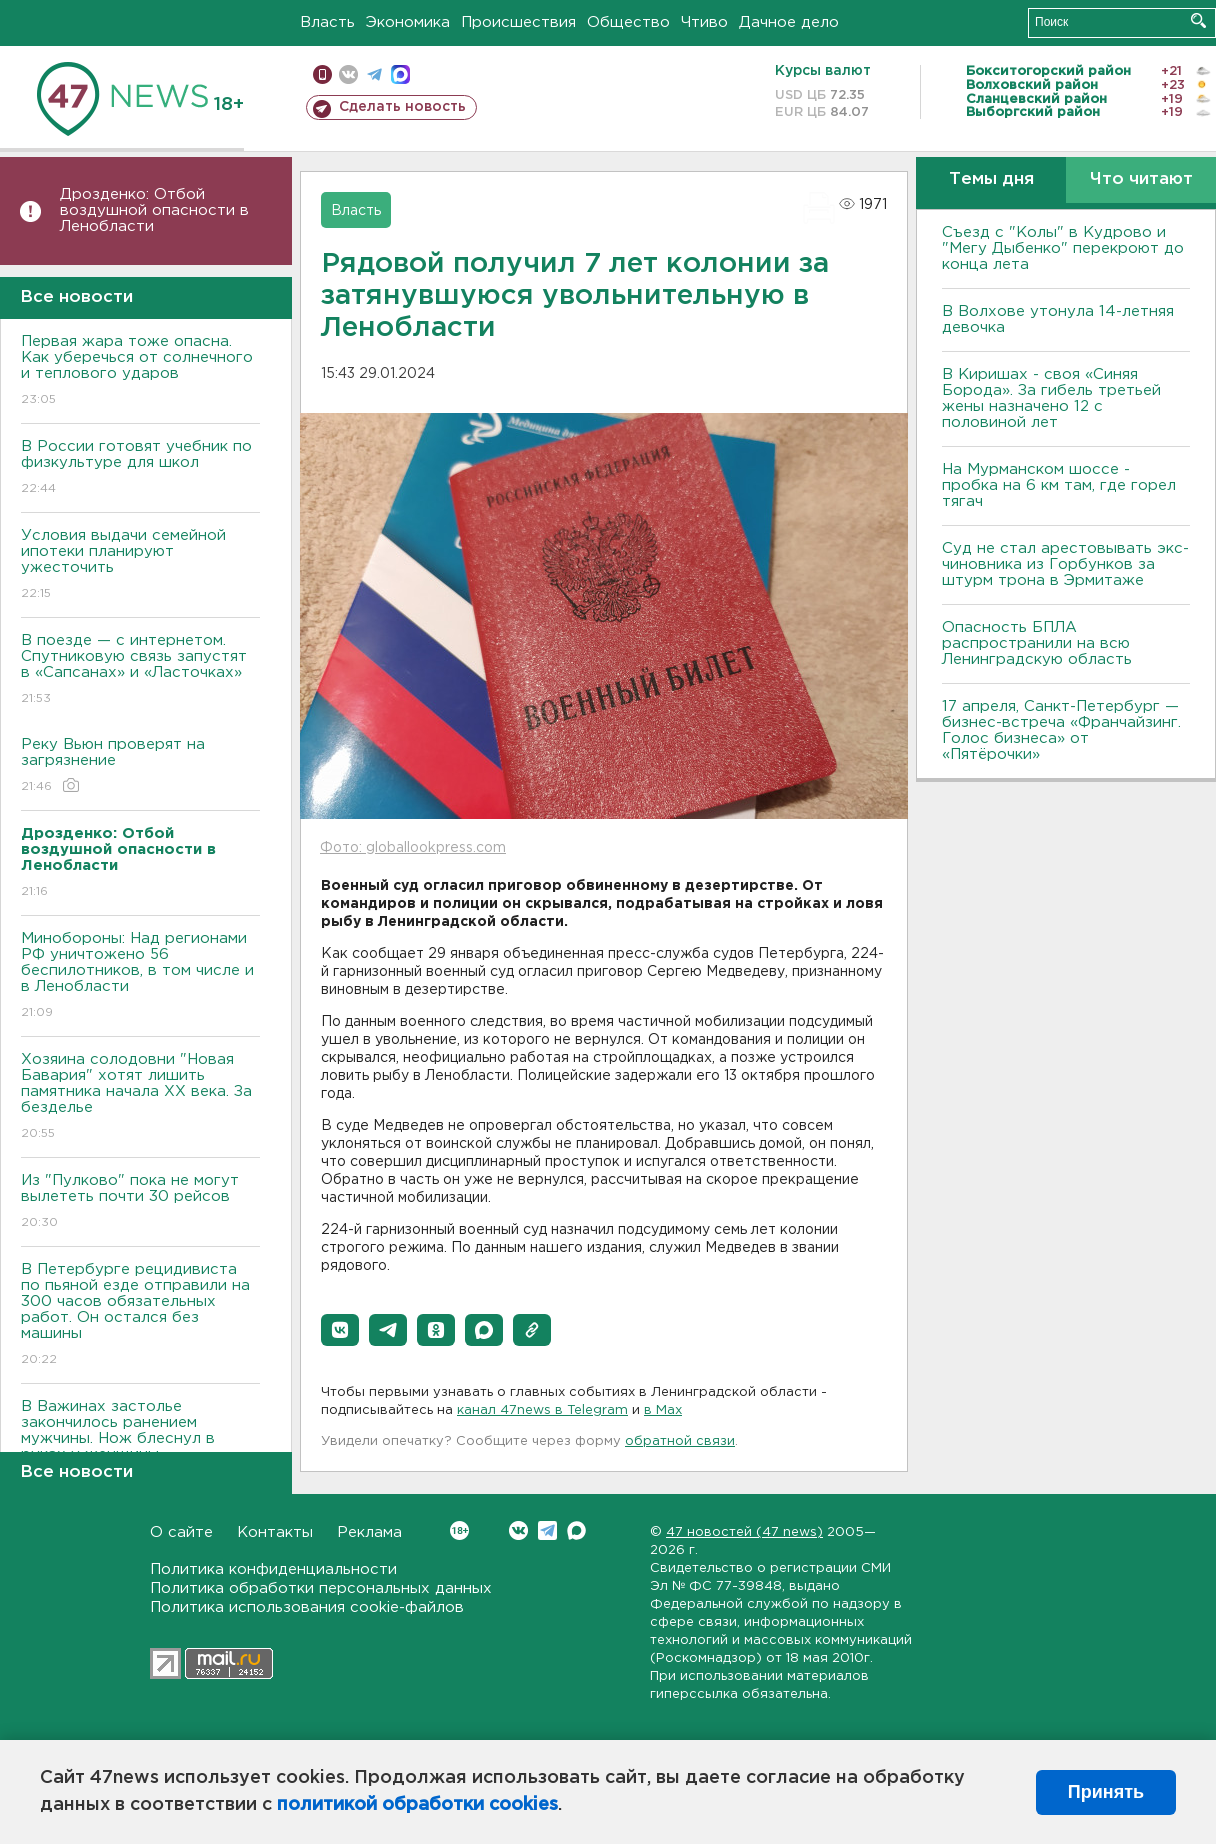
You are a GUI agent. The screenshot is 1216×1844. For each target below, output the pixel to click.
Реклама (369, 1532)
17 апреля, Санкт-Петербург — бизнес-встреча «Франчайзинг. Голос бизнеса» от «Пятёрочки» (1061, 730)
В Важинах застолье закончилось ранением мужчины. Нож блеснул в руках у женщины (140, 1444)
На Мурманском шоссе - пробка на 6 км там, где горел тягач (1059, 485)
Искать (1198, 20)
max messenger (400, 74)
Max (576, 1530)
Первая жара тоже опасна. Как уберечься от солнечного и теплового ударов (140, 371)
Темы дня (991, 179)
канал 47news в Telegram (542, 1410)
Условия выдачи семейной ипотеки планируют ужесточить (140, 565)
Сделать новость (402, 107)
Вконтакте (459, 1530)
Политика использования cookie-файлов (307, 1607)
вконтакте (348, 74)
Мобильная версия (322, 74)
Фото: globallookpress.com (413, 848)
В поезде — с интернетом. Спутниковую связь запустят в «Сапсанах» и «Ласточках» (140, 670)
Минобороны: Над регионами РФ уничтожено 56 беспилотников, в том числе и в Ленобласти (140, 976)
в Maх (663, 1410)
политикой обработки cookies (417, 1805)
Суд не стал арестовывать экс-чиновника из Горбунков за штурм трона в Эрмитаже (1065, 564)
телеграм (374, 74)
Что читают (1141, 179)
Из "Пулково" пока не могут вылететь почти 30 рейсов (140, 1202)
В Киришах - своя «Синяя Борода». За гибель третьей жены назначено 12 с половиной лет (1051, 398)
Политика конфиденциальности (273, 1569)
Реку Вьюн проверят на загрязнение (140, 766)
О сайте (181, 1532)
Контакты (275, 1532)
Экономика (408, 22)
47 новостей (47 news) (744, 1532)
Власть (327, 22)
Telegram (547, 1530)
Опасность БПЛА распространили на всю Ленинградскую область (1037, 643)
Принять (1106, 1792)
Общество (628, 22)
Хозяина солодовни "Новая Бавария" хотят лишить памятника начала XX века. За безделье (140, 1097)
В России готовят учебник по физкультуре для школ (140, 468)
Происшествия (518, 22)
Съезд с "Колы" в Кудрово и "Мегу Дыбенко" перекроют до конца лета (1063, 248)
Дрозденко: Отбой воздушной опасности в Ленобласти (154, 210)
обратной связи (680, 1441)
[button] (340, 1330)
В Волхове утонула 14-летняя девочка (1058, 319)
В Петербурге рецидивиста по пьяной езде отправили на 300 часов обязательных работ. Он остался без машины (140, 1315)
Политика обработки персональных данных (321, 1588)
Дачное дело (789, 22)
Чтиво (704, 22)
